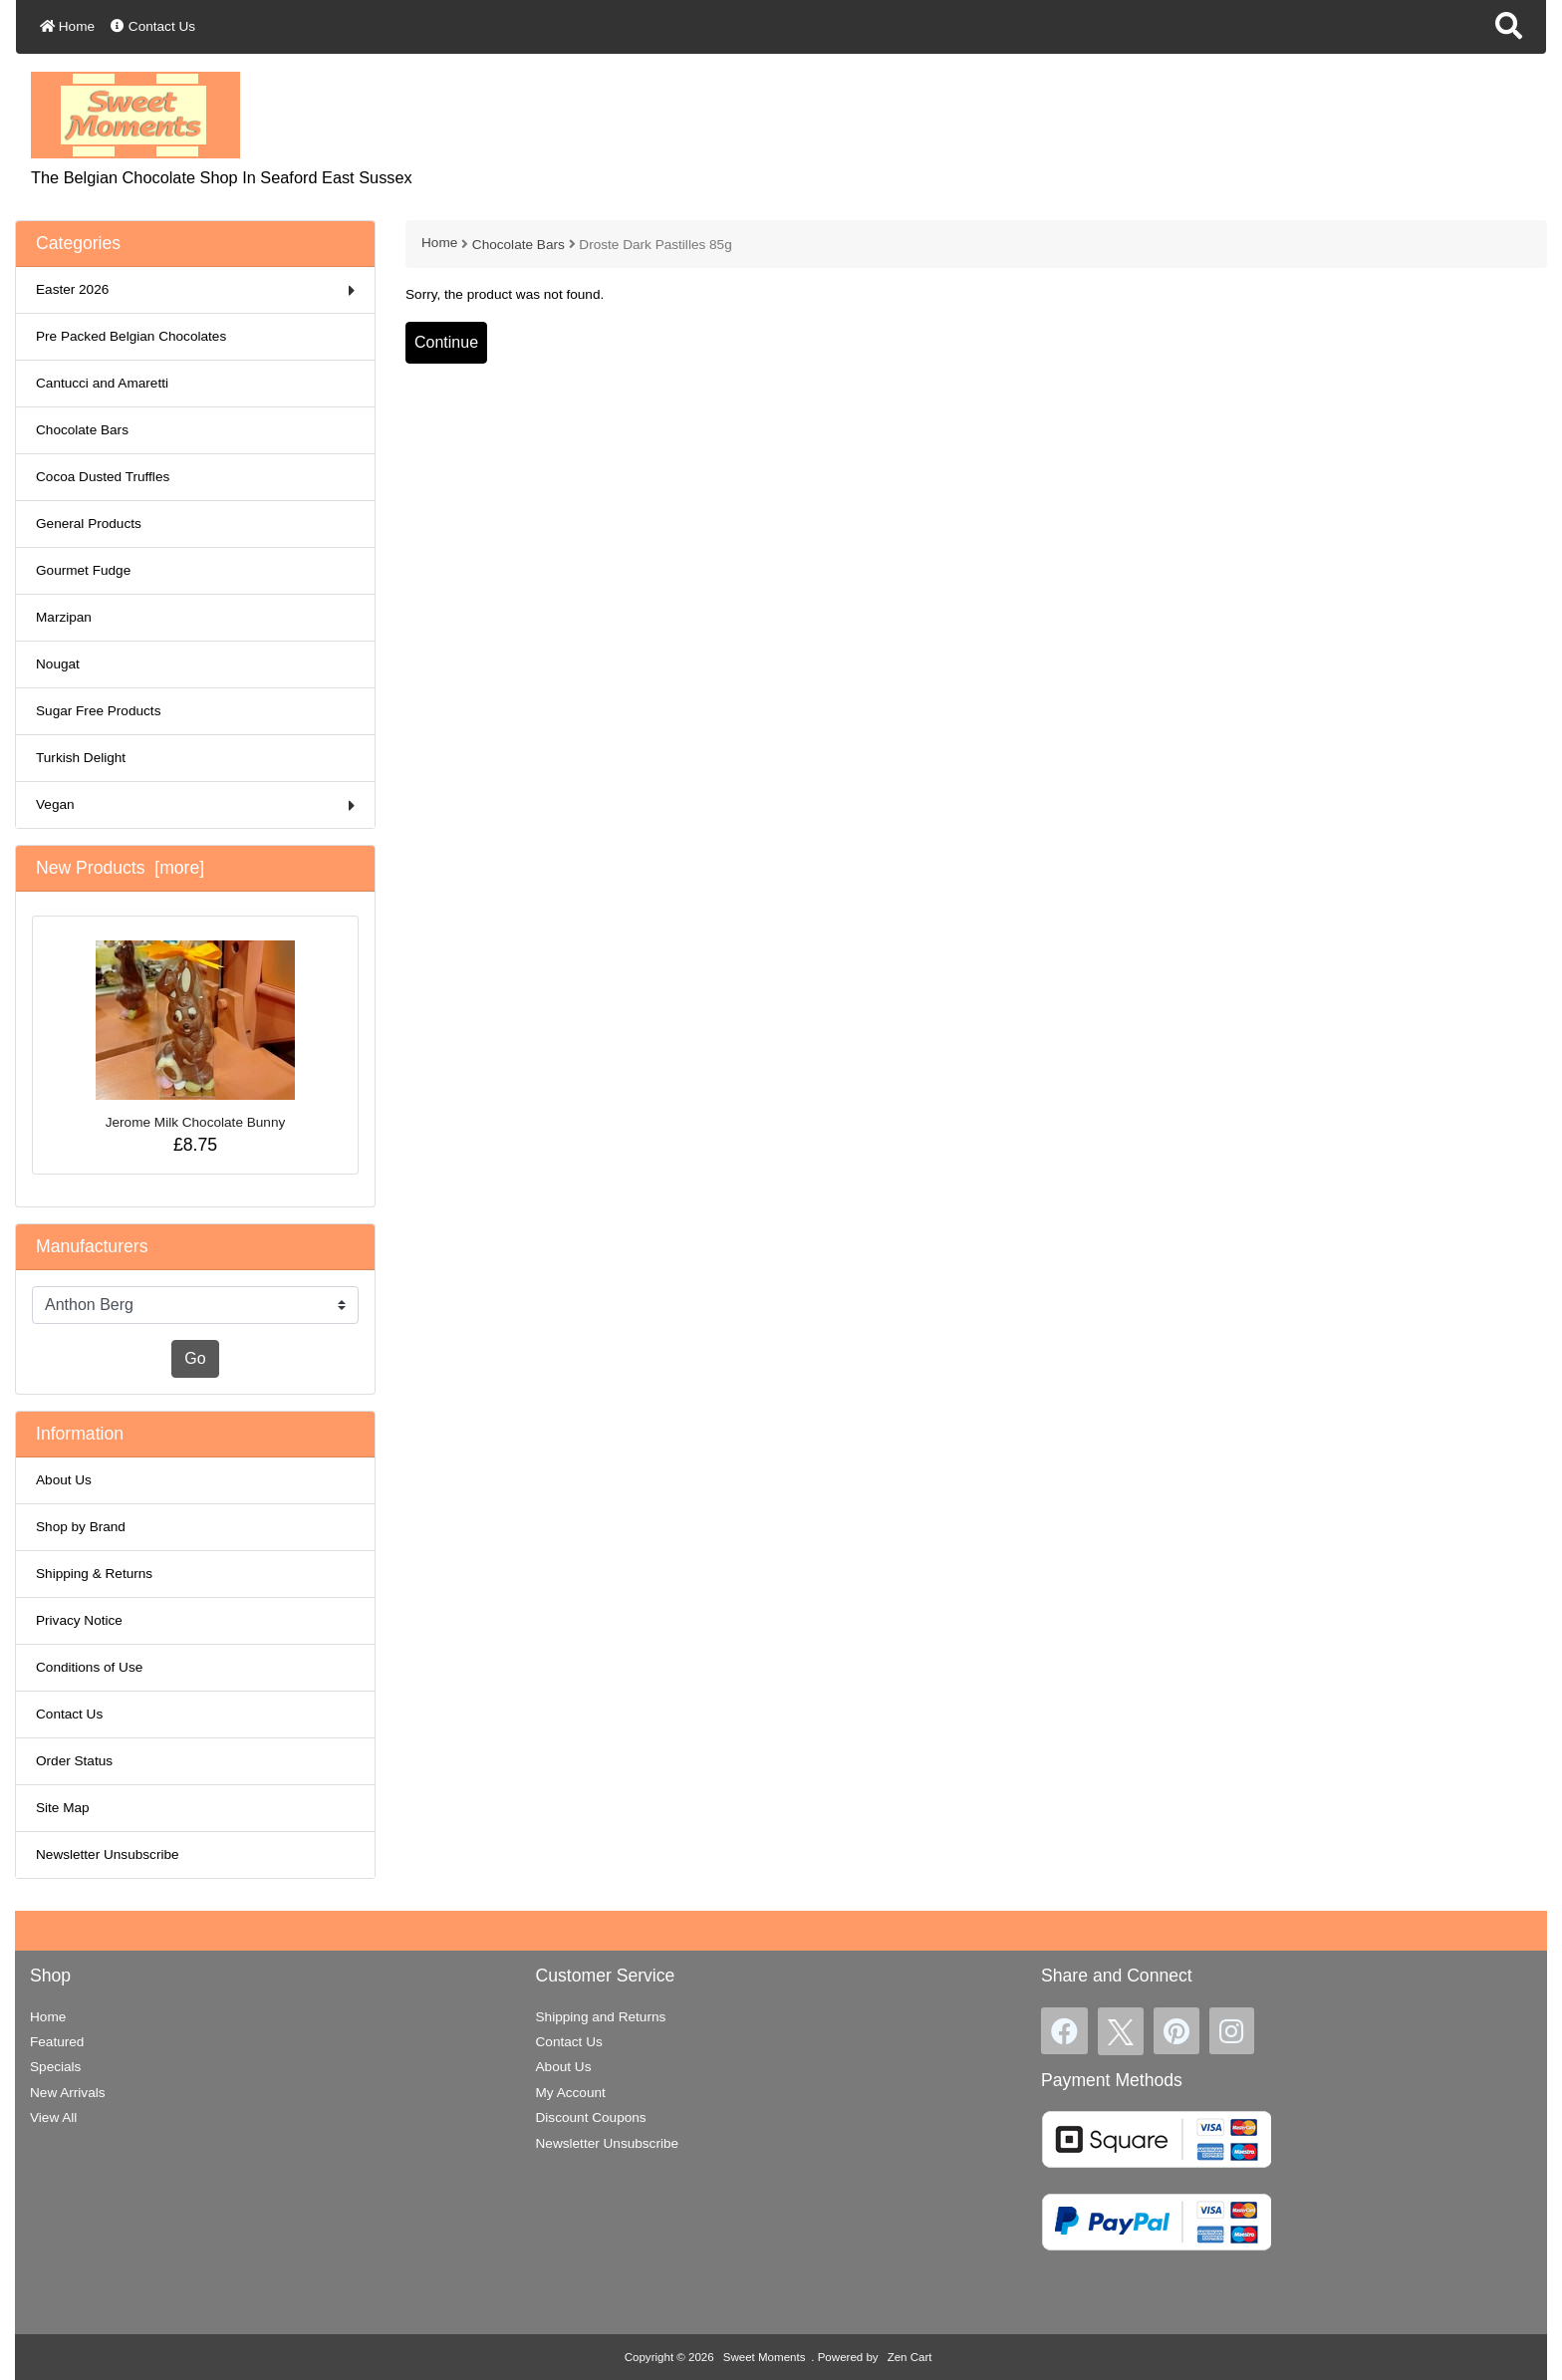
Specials (55, 2066)
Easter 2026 (195, 290)
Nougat (58, 664)
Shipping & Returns (94, 1573)
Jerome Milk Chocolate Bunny (195, 1035)
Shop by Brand (81, 1526)
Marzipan (64, 617)
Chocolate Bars (518, 244)
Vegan (195, 805)
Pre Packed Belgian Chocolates (131, 336)
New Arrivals (68, 2092)
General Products (88, 523)
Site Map (63, 1807)
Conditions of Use (89, 1667)
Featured (57, 2041)
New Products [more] (120, 868)
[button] (1508, 27)
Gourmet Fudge (83, 570)
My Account (571, 2092)
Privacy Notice (79, 1620)
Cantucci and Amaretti (102, 383)
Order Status (74, 1760)
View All (53, 2117)
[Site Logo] (135, 114)
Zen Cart (910, 2357)
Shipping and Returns (601, 2016)
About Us (64, 1479)
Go (194, 1358)
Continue (446, 342)
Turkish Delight (81, 757)
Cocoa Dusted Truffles (102, 476)
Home (67, 26)
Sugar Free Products (98, 710)
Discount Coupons (591, 2117)
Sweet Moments (764, 2357)
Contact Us (153, 26)
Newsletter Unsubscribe (107, 1854)
